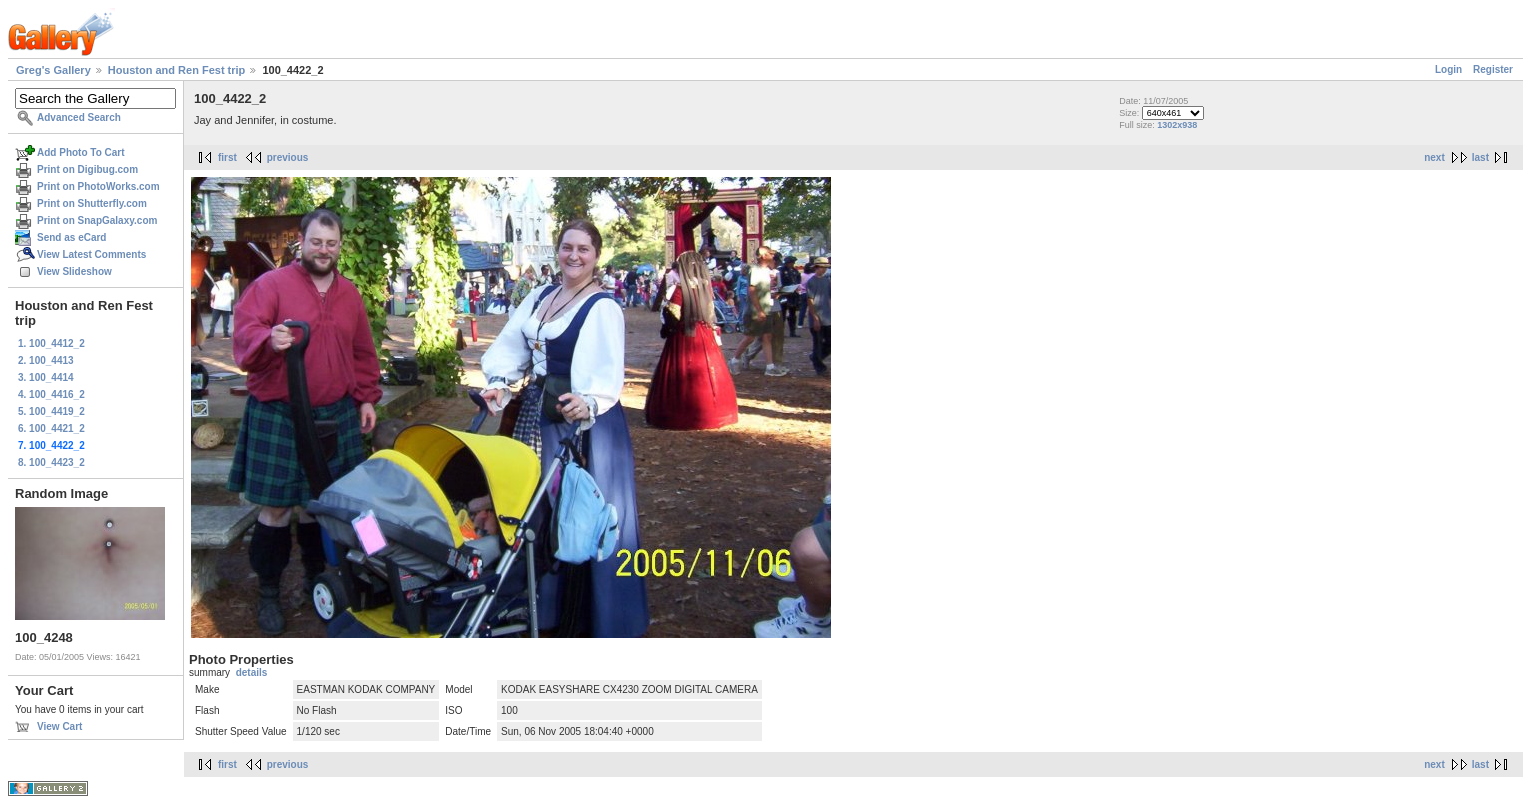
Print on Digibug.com (87, 169)
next (1434, 157)
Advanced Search (79, 117)
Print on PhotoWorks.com (98, 186)
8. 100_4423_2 (51, 462)
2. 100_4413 (46, 360)
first (227, 157)
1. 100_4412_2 (51, 343)
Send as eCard (71, 237)
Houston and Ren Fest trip (177, 70)
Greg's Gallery (53, 70)
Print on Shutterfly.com (92, 203)
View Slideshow (74, 271)
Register (1493, 69)
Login (1448, 69)
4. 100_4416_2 (51, 394)
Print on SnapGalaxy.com (97, 220)
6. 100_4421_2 (51, 428)
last (1480, 157)
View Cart (59, 726)
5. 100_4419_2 (51, 411)
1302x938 (1177, 125)
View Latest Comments (91, 254)
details (252, 672)
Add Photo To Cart (81, 152)
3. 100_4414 (46, 377)
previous (288, 157)
